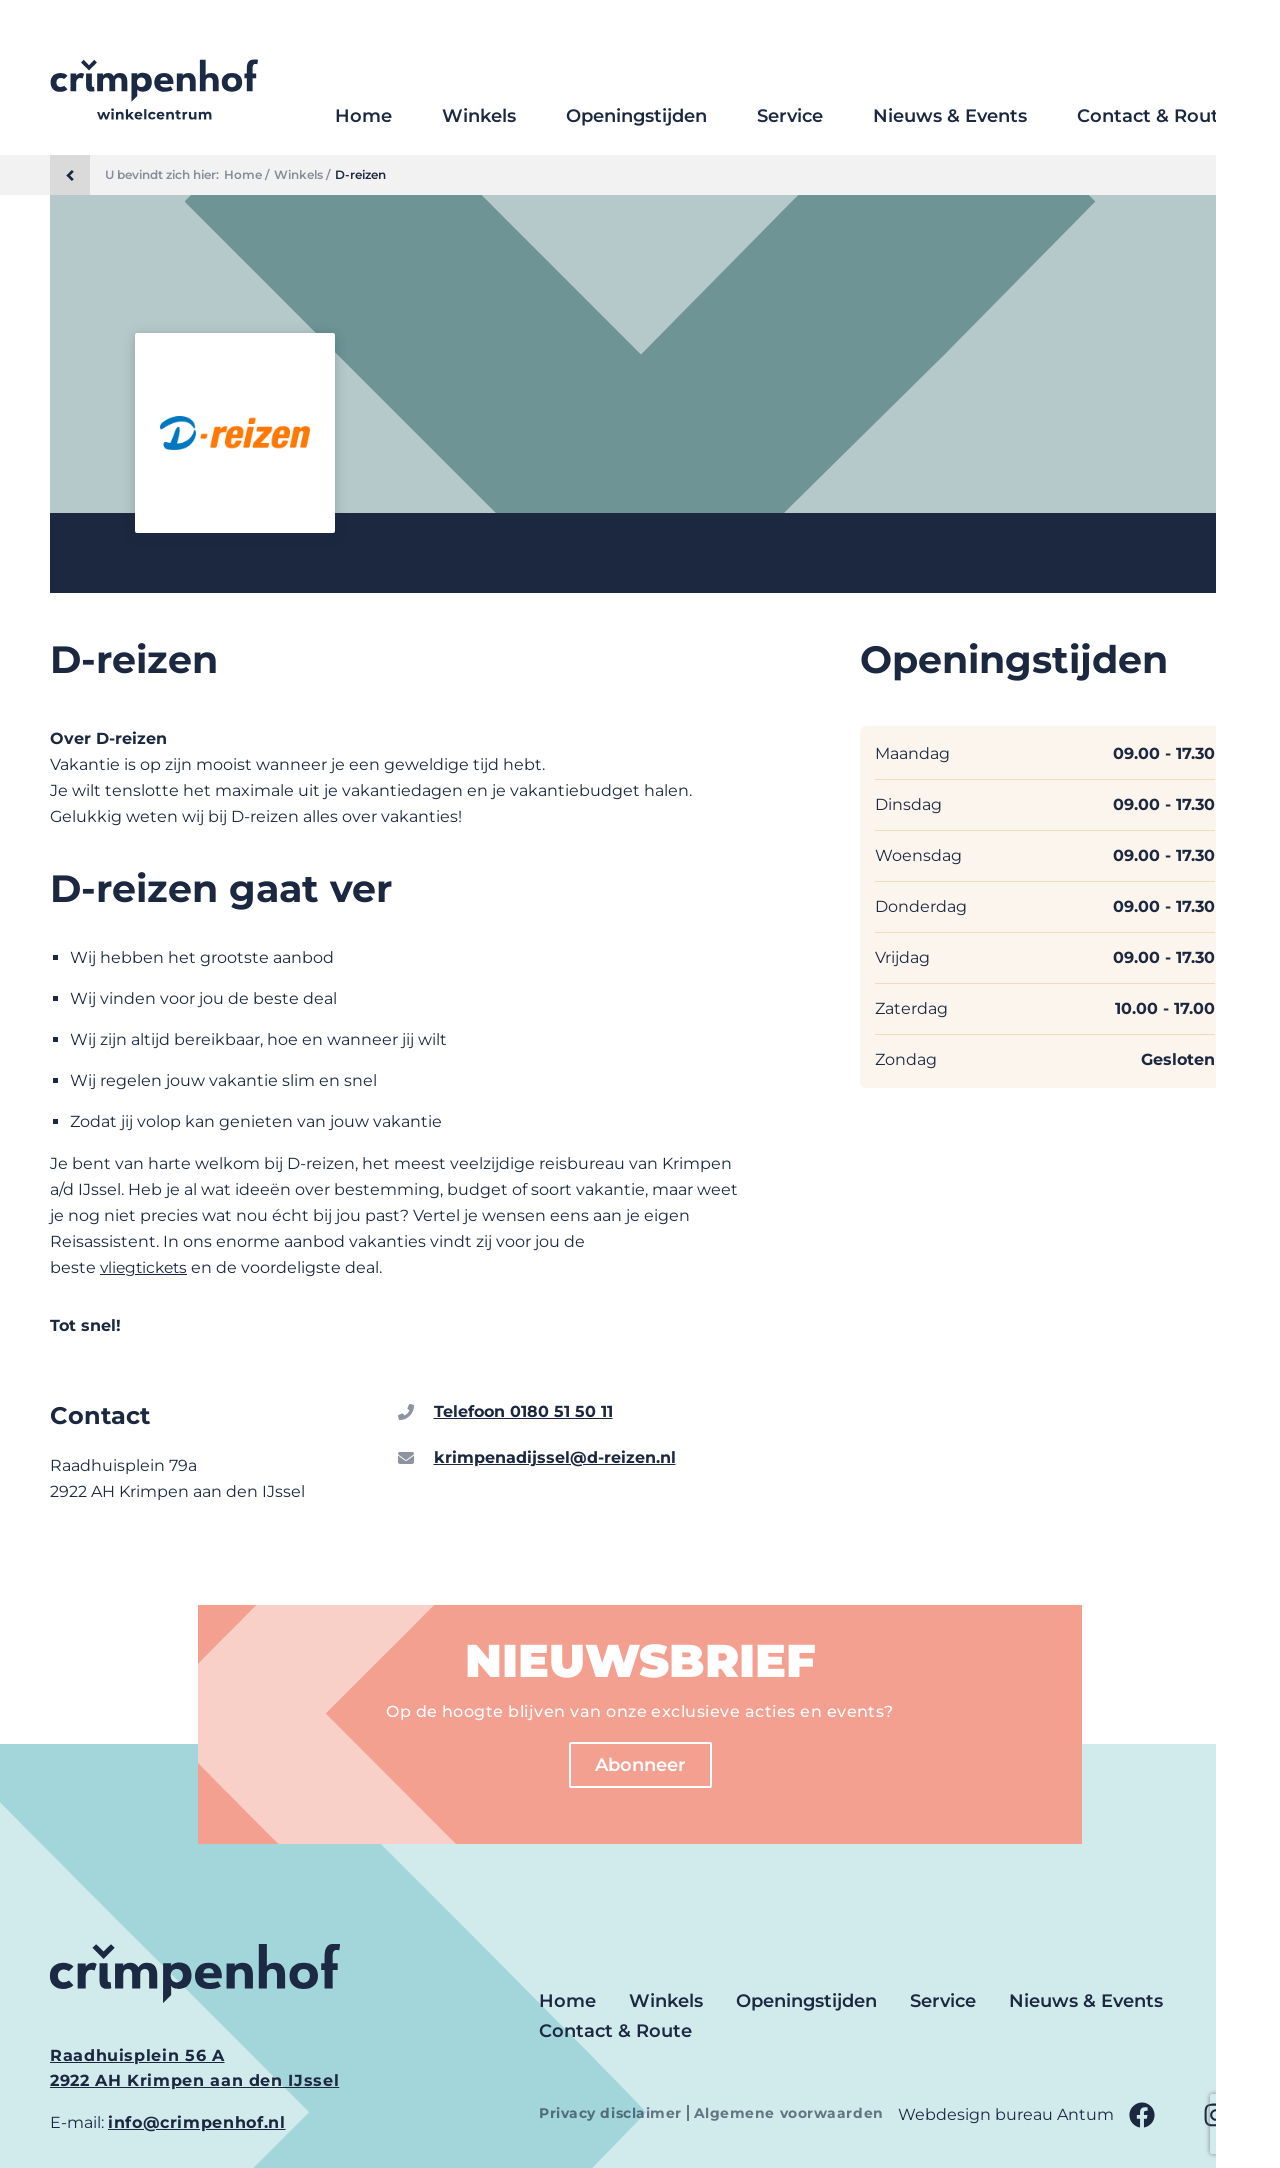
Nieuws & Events (950, 116)
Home (363, 116)
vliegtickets (146, 1267)
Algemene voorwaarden (789, 2113)
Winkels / (302, 175)
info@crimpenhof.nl (197, 2122)
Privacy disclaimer (613, 2113)
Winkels (479, 116)
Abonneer (640, 1765)
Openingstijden (636, 116)
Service (790, 116)
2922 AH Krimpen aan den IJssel (194, 2080)
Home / (246, 175)
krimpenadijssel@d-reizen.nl (555, 1457)
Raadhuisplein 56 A (137, 2055)
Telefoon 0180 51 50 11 (523, 1411)
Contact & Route (1153, 116)
